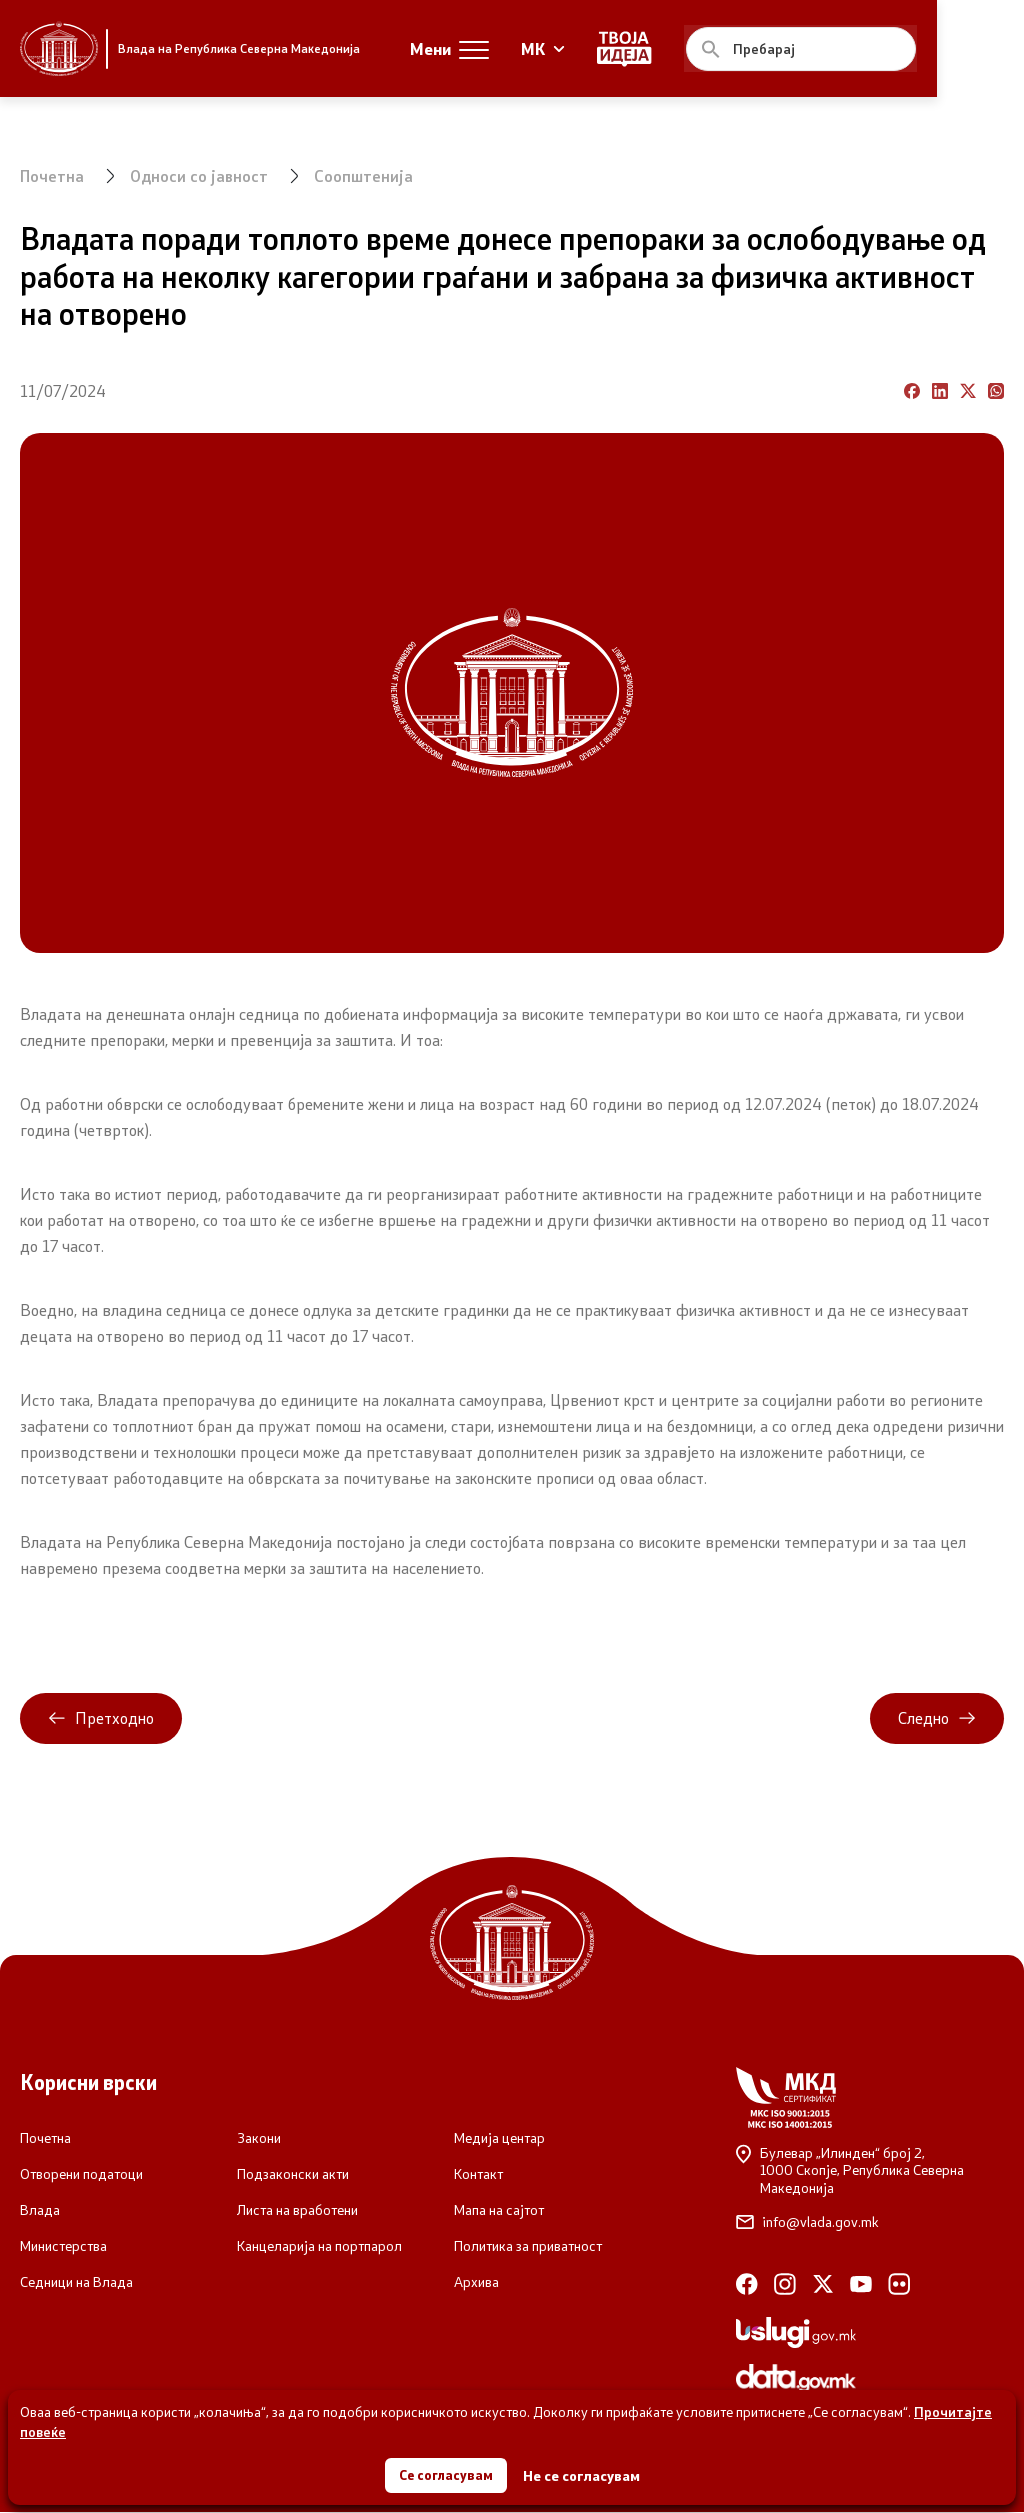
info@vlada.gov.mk (807, 2223)
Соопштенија (365, 175)
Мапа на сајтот (499, 2211)
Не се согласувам (583, 2473)
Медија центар (499, 2139)
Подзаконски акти (293, 2175)
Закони (259, 2139)
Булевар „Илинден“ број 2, (870, 2171)
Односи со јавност (200, 175)
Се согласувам (446, 2472)
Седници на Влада (76, 2283)
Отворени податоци (81, 2175)
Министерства (63, 2247)
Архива (476, 2283)
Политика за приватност (528, 2247)
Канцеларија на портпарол (319, 2247)
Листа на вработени (297, 2211)
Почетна (52, 175)
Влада (40, 2211)
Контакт (478, 2175)
